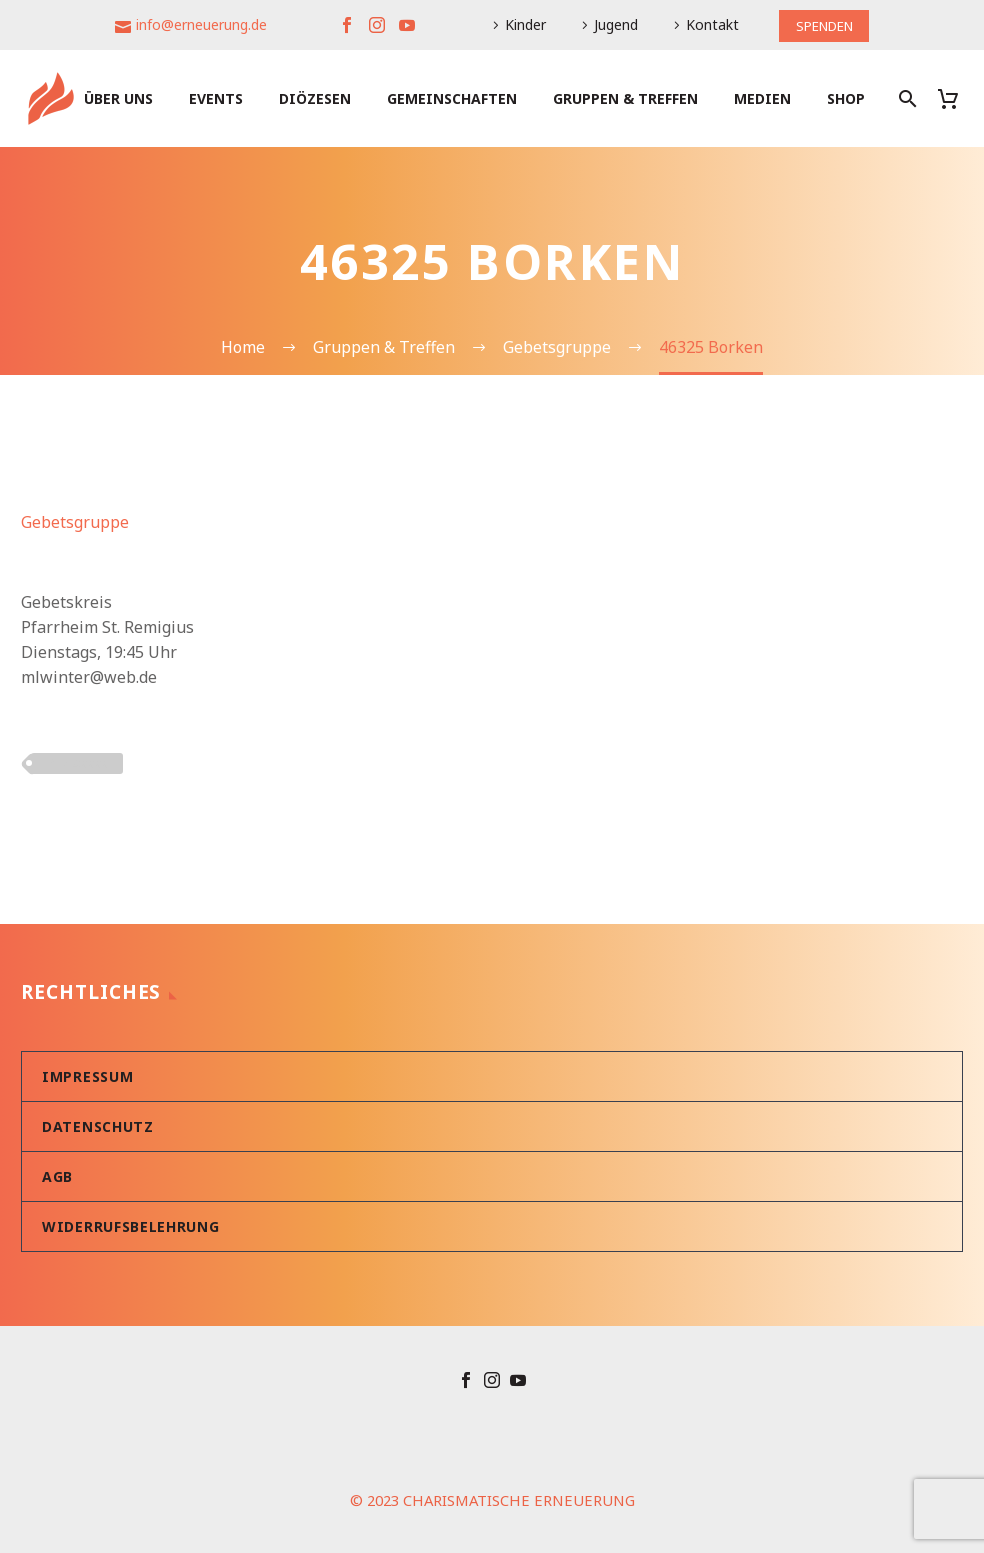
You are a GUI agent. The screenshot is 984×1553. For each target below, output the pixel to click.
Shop (846, 98)
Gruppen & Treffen (625, 98)
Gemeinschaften (452, 98)
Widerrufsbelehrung (131, 1226)
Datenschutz (98, 1126)
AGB (57, 1176)
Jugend (612, 24)
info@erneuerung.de (197, 24)
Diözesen (315, 98)
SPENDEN (824, 24)
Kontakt (708, 24)
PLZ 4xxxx (77, 763)
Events (216, 98)
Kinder (521, 24)
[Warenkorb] (955, 98)
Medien (762, 98)
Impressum (87, 1076)
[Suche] (905, 98)
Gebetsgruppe (75, 522)
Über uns (118, 98)
